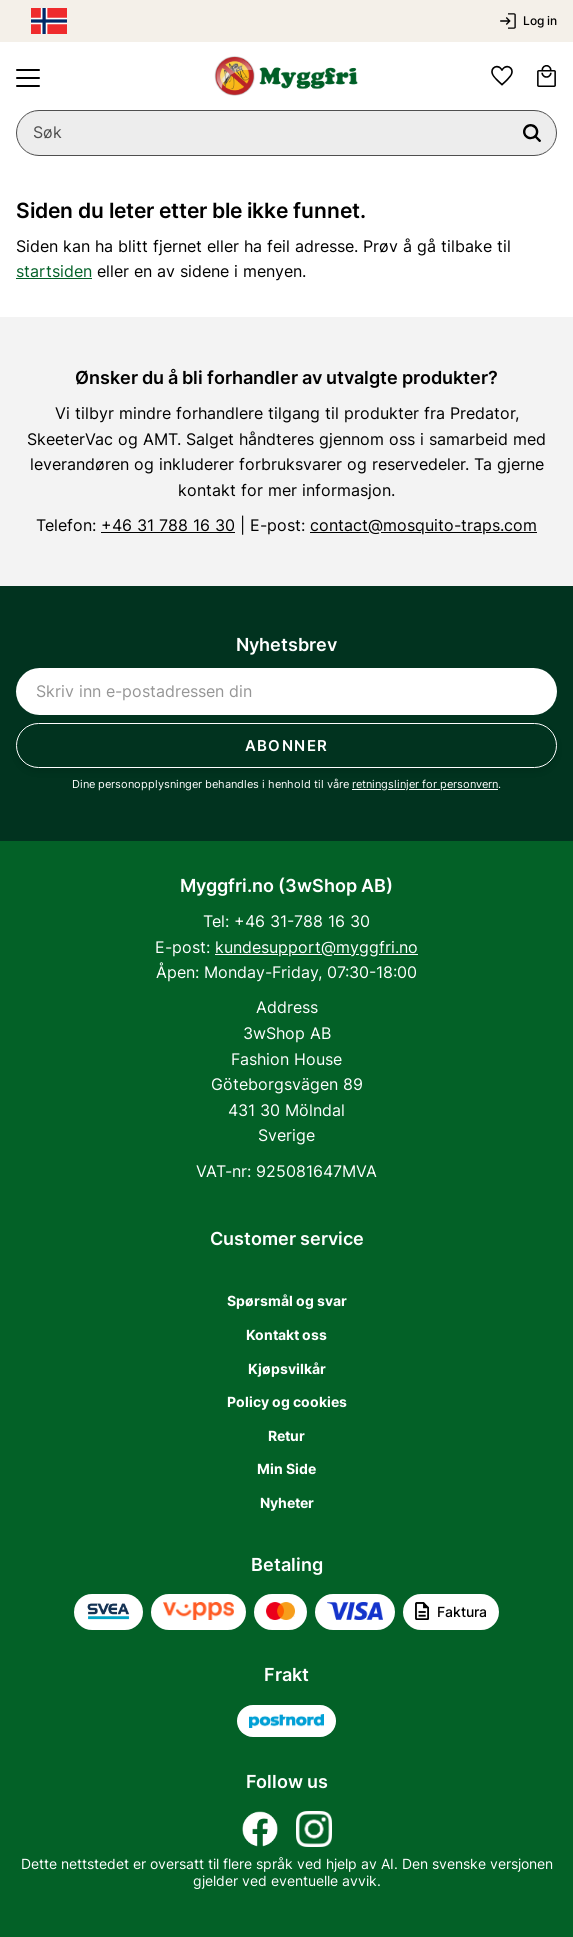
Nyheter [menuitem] (287, 1502)
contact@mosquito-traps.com (423, 525)
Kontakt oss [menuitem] (286, 1334)
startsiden (54, 271)
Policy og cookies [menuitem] (287, 1401)
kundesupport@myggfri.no (316, 947)
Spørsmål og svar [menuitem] (287, 1300)
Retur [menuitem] (286, 1435)
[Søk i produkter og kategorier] (286, 133)
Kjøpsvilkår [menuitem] (287, 1368)
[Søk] (532, 133)
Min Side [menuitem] (286, 1468)
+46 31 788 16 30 (168, 525)
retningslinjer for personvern (425, 784)
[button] (28, 78)
